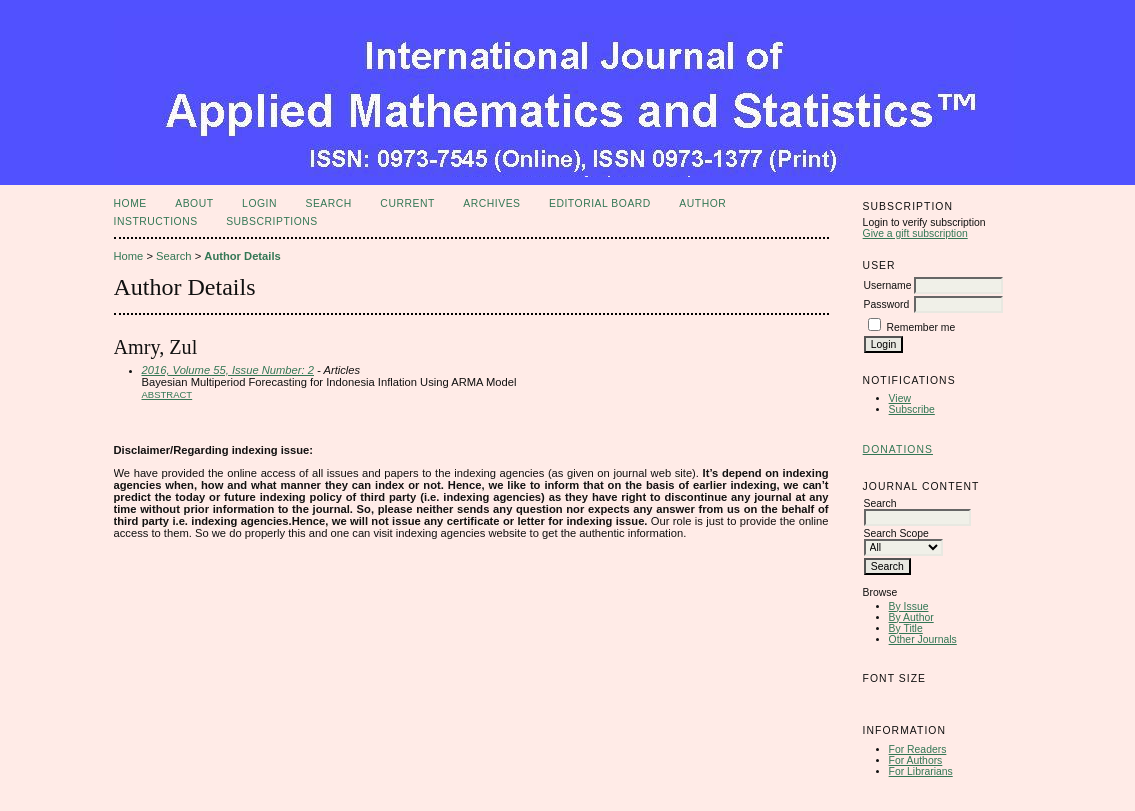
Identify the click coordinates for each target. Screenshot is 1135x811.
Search (328, 203)
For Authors (916, 760)
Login (259, 203)
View (900, 398)
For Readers (918, 749)
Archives (491, 203)
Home (130, 203)
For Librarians (921, 771)
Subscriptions (272, 221)
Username (888, 285)
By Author (911, 617)
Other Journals (923, 639)
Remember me (921, 327)
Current (407, 203)
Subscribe (912, 409)
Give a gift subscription (915, 233)
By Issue (909, 606)
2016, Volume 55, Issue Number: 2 (228, 370)
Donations (898, 449)
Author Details (242, 256)
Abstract (167, 394)
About (194, 203)
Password (887, 304)
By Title (906, 628)
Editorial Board (600, 203)
